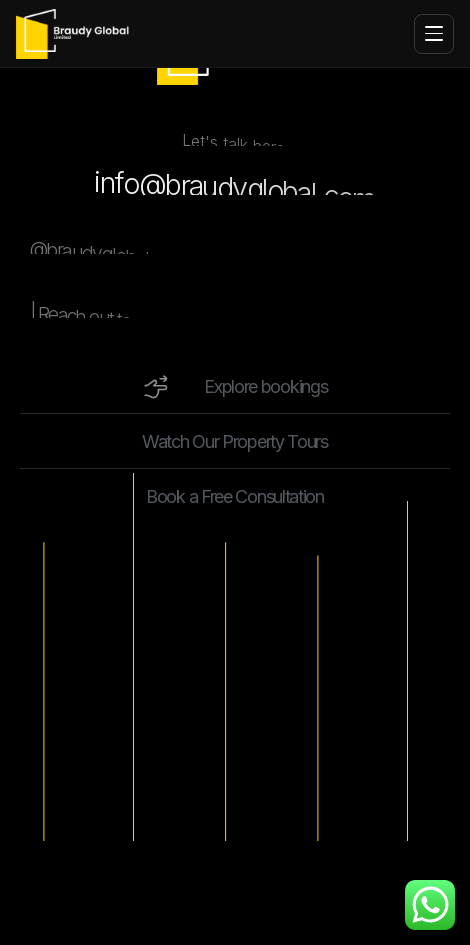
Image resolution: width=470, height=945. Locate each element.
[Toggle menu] (434, 34)
